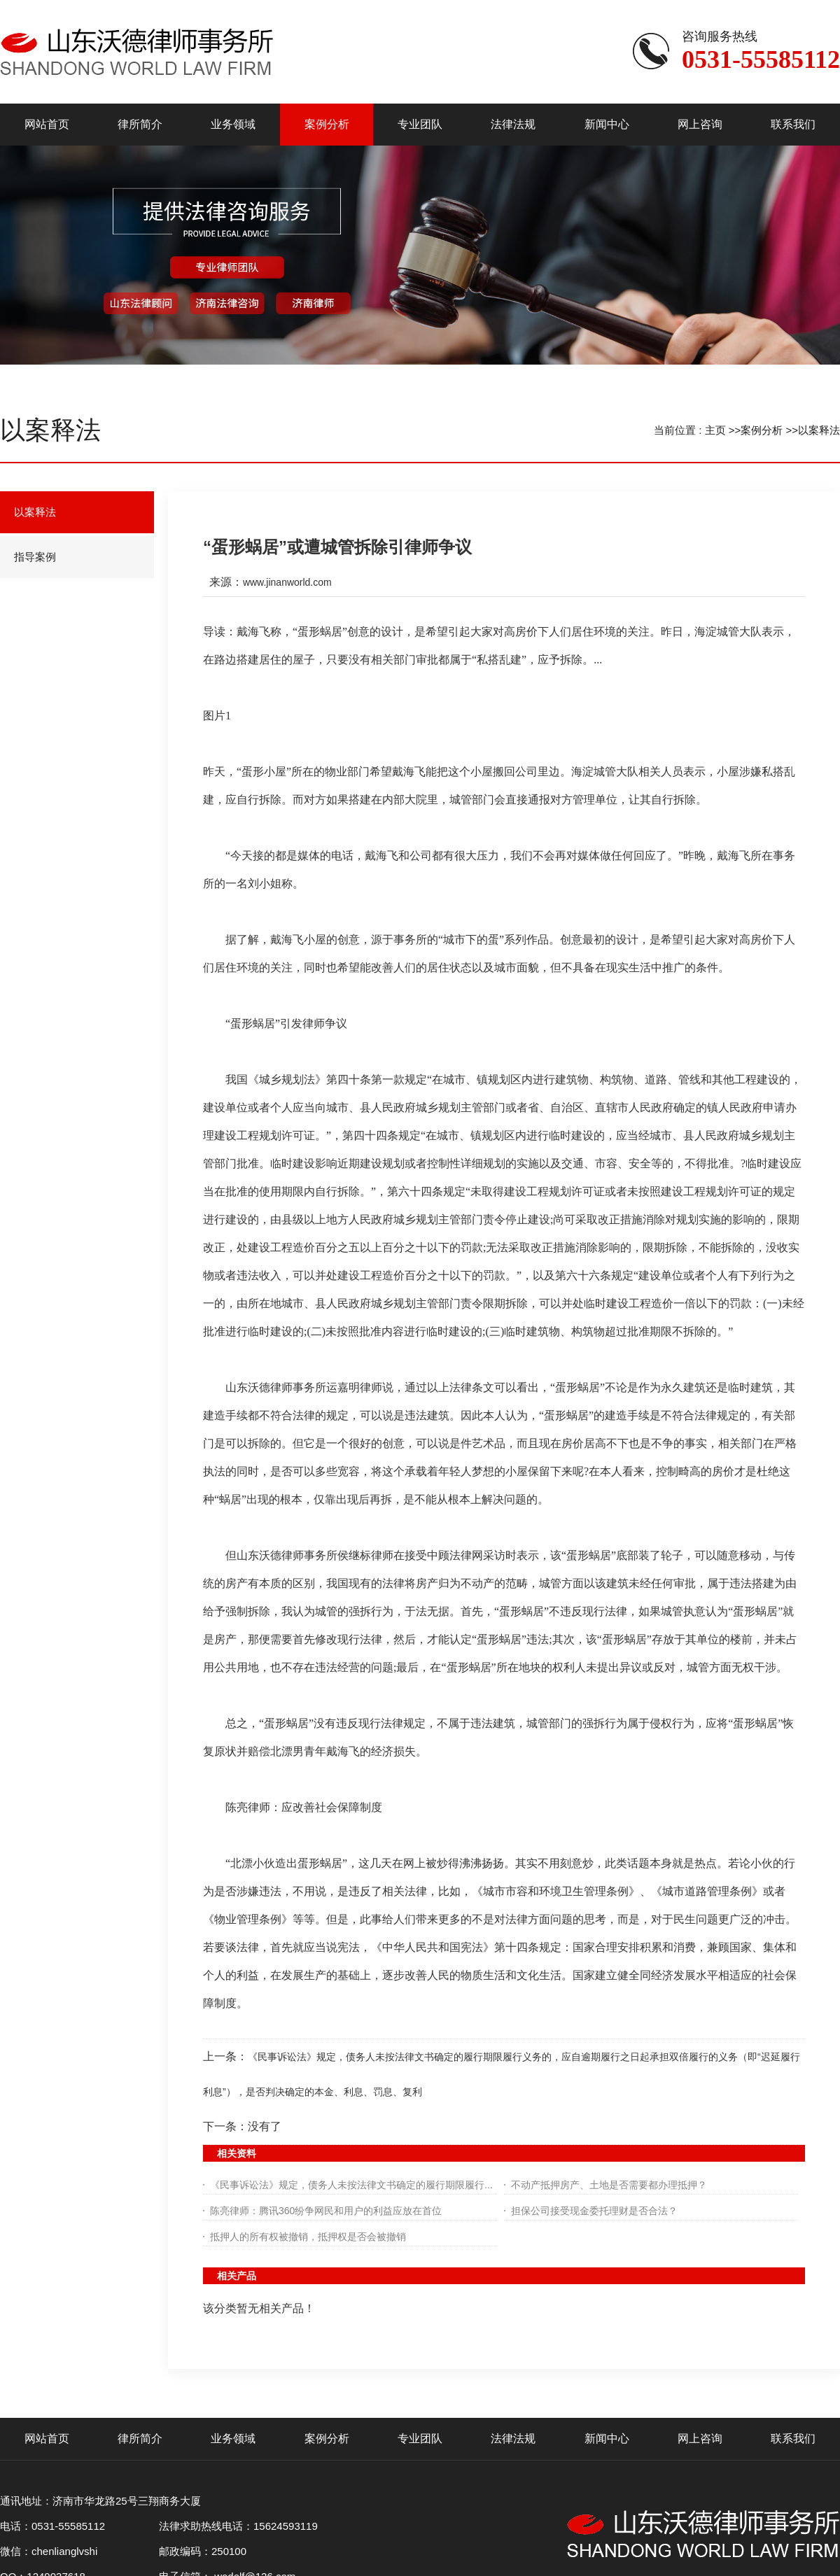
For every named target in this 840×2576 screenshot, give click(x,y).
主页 (715, 430)
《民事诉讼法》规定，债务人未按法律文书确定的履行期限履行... (351, 2184)
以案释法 (819, 430)
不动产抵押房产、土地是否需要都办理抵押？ (609, 2184)
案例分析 (762, 430)
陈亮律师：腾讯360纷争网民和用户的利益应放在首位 (326, 2210)
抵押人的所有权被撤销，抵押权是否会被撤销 (308, 2236)
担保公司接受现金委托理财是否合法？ (594, 2210)
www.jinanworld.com (287, 582)
